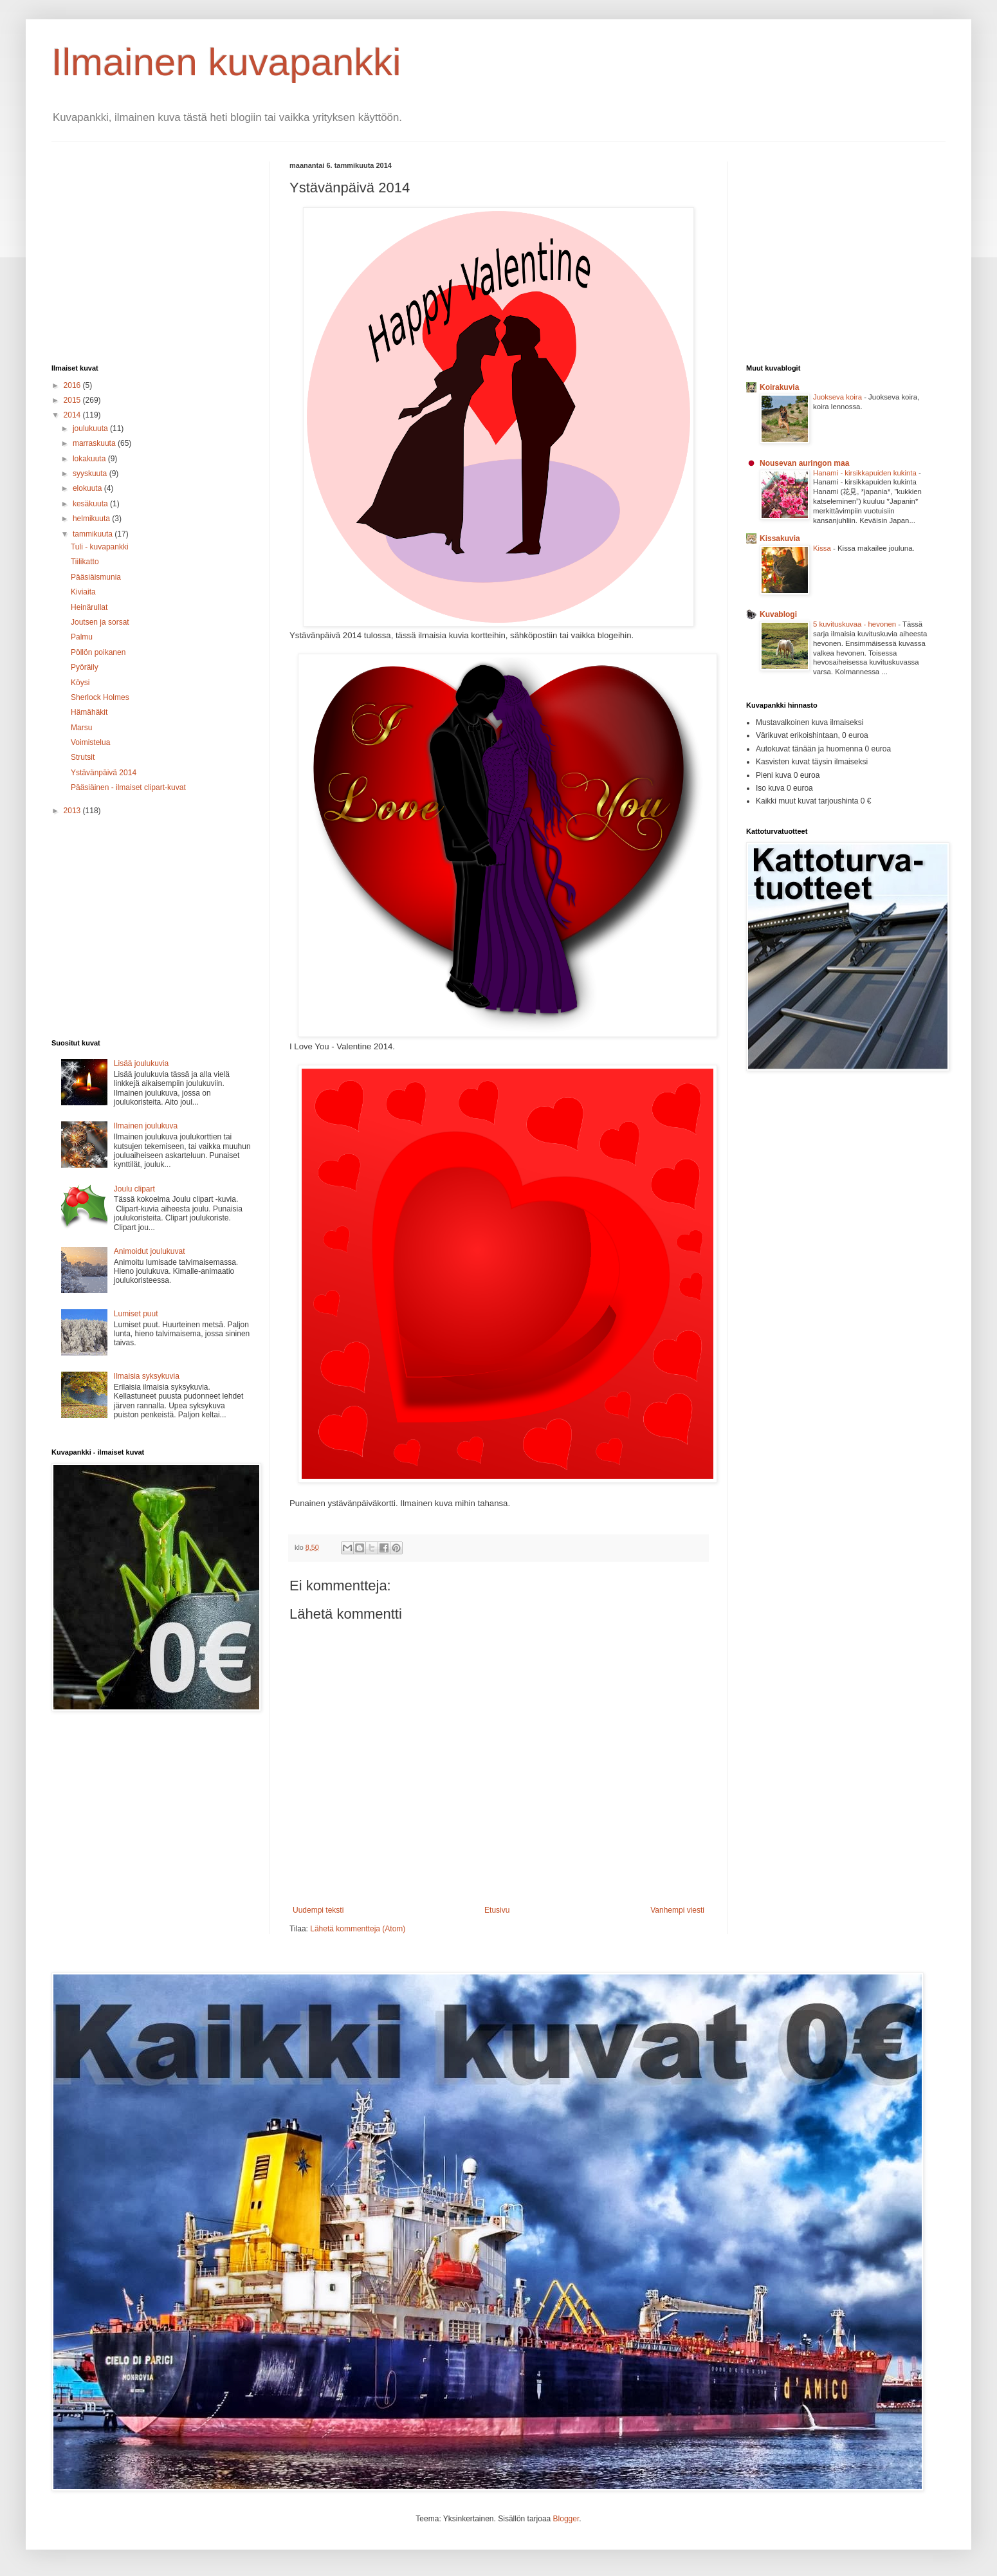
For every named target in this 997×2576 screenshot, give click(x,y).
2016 (73, 385)
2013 (73, 810)
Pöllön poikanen (98, 652)
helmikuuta (92, 518)
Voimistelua (90, 742)
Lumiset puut (136, 1313)
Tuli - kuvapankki (100, 546)
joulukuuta (91, 428)
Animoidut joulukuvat (149, 1251)
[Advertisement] (159, 251)
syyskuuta (91, 473)
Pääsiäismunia (96, 577)
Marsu (81, 727)
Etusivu (496, 1910)
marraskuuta (95, 443)
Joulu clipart (134, 1188)
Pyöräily (84, 667)
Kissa (823, 548)
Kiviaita (83, 591)
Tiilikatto (85, 561)
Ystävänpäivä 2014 (103, 772)
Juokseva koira (838, 397)
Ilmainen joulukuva (146, 1125)
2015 (73, 400)
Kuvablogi (778, 614)
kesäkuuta (91, 503)
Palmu (82, 636)
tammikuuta (93, 533)
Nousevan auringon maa (804, 463)
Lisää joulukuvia (141, 1063)
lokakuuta (90, 458)
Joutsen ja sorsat (100, 622)
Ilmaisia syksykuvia (146, 1376)
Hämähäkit (89, 712)
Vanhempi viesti (677, 1910)
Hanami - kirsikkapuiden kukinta (866, 473)
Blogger (566, 2518)
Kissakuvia (780, 538)
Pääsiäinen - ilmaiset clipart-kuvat (128, 787)
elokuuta (88, 488)
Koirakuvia (779, 387)
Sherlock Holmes (100, 697)
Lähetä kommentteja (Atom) (357, 1928)
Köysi (80, 682)
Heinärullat (89, 607)
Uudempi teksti (318, 1910)
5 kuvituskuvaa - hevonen (855, 624)
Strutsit (83, 757)
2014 (73, 414)
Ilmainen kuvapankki (226, 62)
